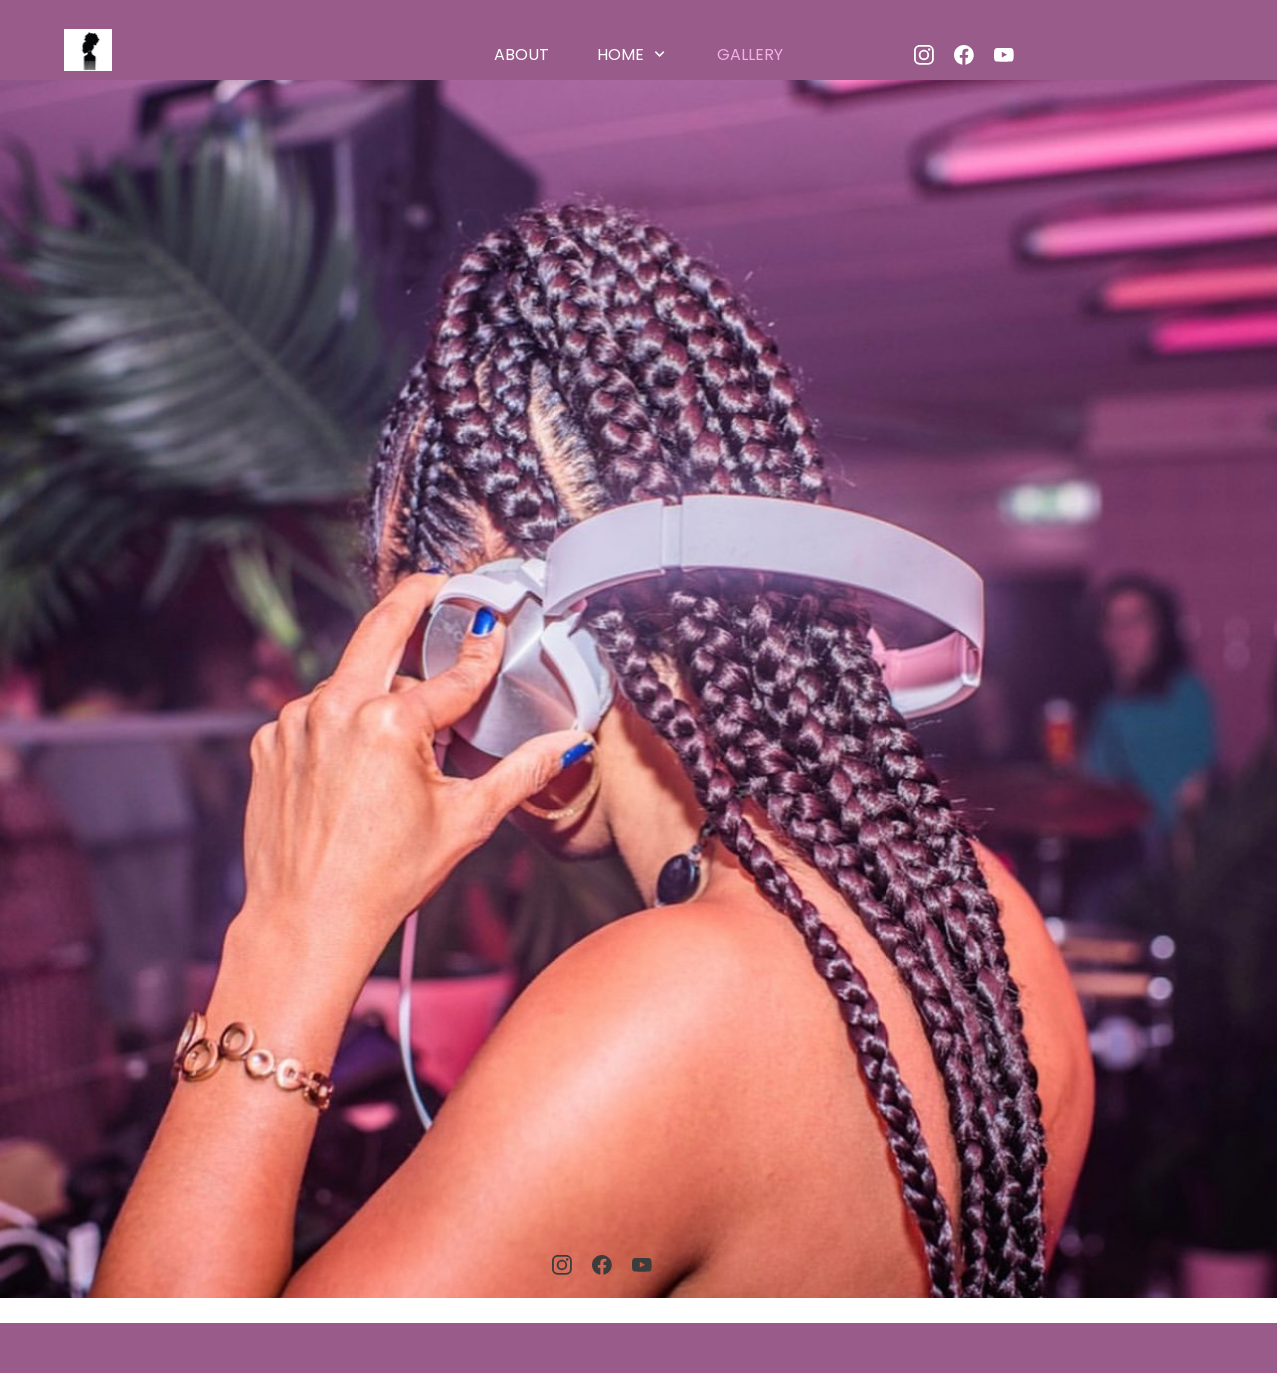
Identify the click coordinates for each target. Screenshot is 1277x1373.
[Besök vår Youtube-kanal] (1004, 55)
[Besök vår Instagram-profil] (924, 55)
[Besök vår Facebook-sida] (964, 55)
